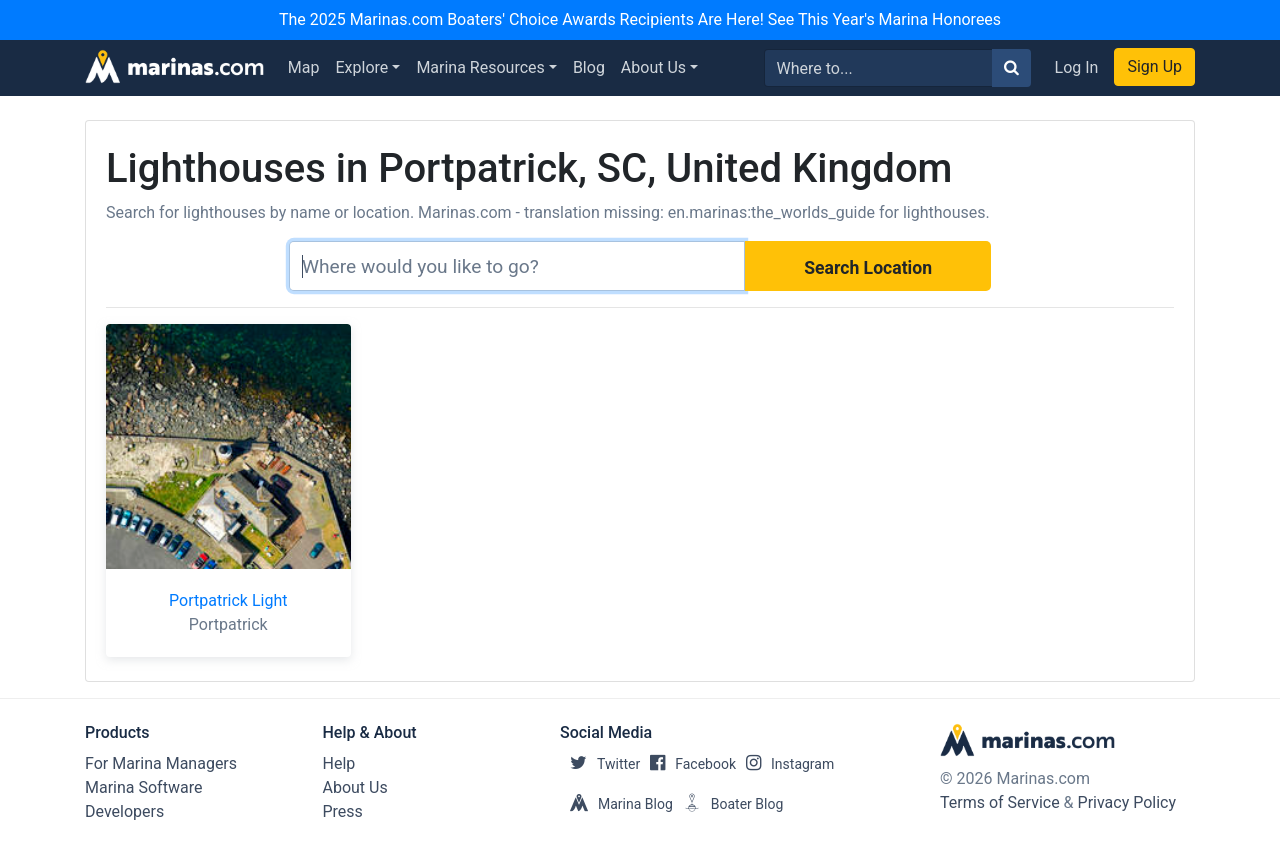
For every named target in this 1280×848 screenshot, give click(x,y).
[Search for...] (878, 68)
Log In (1077, 67)
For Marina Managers (161, 763)
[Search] (517, 266)
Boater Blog (728, 804)
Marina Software (143, 787)
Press (343, 811)
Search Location (868, 268)
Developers (124, 811)
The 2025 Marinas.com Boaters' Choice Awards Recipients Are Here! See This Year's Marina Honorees (640, 19)
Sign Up (1154, 66)
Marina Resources (480, 67)
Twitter (600, 764)
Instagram (785, 764)
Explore (362, 67)
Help (339, 763)
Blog (589, 67)
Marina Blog (616, 804)
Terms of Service (1000, 802)
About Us (653, 67)
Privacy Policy (1127, 802)
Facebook (688, 764)
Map (304, 67)
